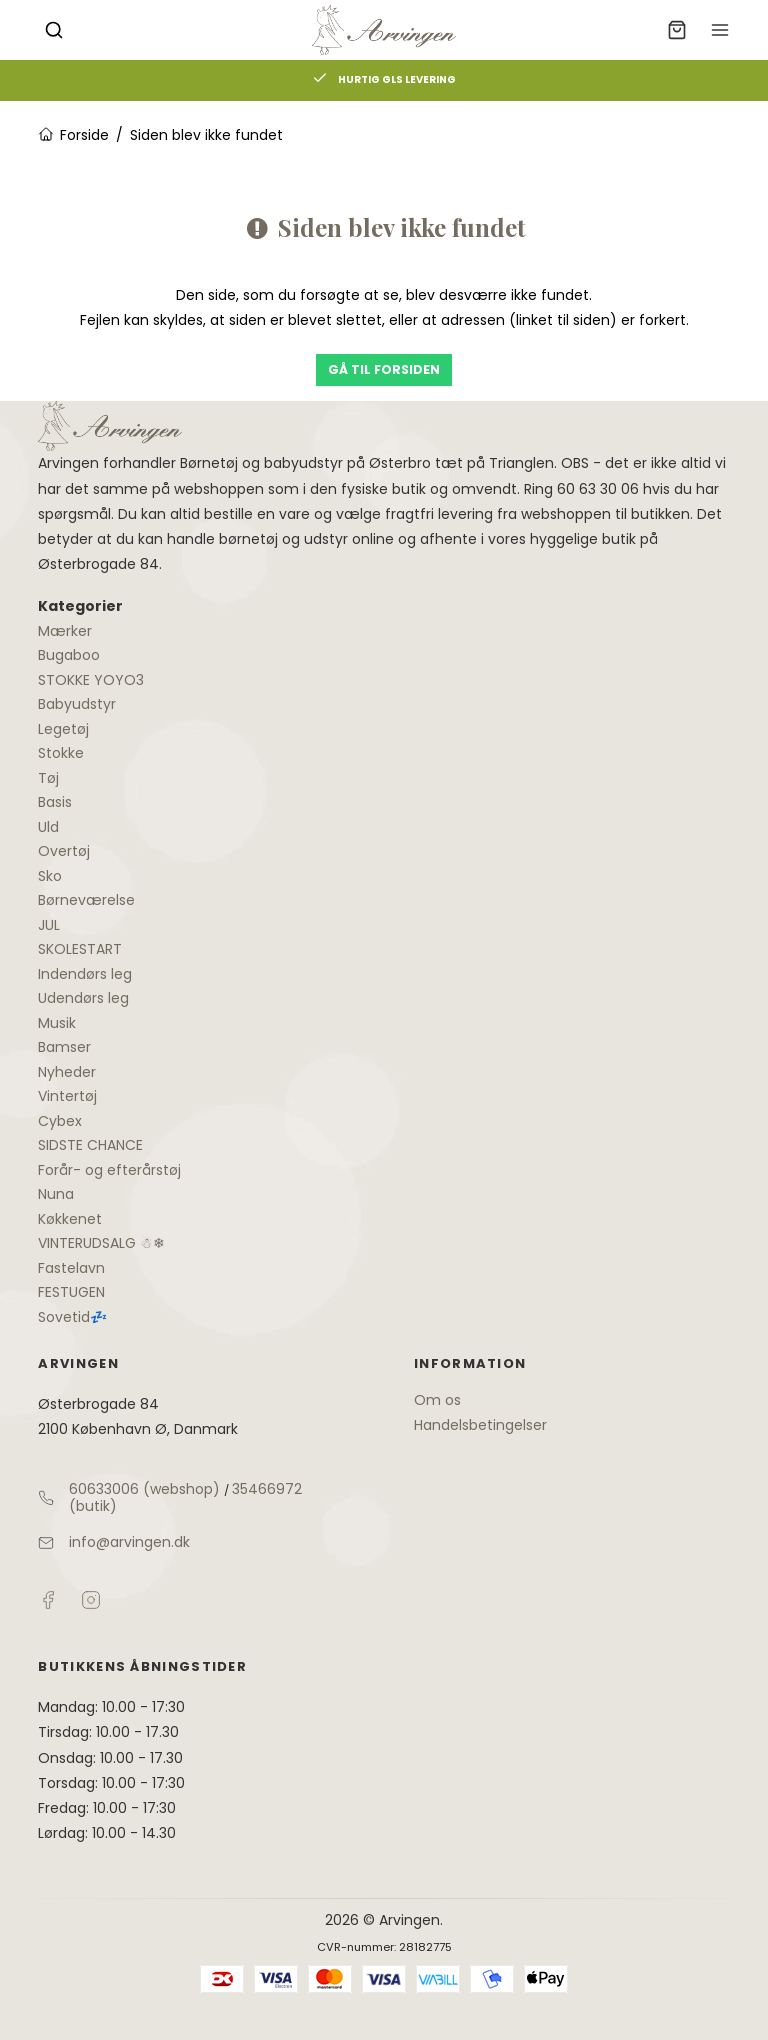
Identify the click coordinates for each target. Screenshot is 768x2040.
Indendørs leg (85, 974)
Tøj (48, 778)
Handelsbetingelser (480, 1425)
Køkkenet (70, 1219)
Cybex (60, 1121)
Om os (437, 1400)
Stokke (61, 753)
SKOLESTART (80, 949)
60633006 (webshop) (144, 1489)
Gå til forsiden (384, 369)
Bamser (64, 1047)
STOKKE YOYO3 (91, 680)
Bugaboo (69, 655)
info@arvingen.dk (129, 1542)
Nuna (56, 1194)
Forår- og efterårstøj (109, 1170)
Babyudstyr (77, 704)
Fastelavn (71, 1268)
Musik (57, 1023)
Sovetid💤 (72, 1317)
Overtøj (64, 851)
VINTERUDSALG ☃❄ (101, 1243)
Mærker (65, 631)
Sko (50, 876)
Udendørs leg (83, 998)
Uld (48, 827)
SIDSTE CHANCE (90, 1145)
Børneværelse (86, 900)
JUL (49, 925)
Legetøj (63, 729)
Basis (55, 802)
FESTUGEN (71, 1292)
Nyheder (67, 1072)
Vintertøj (67, 1096)
